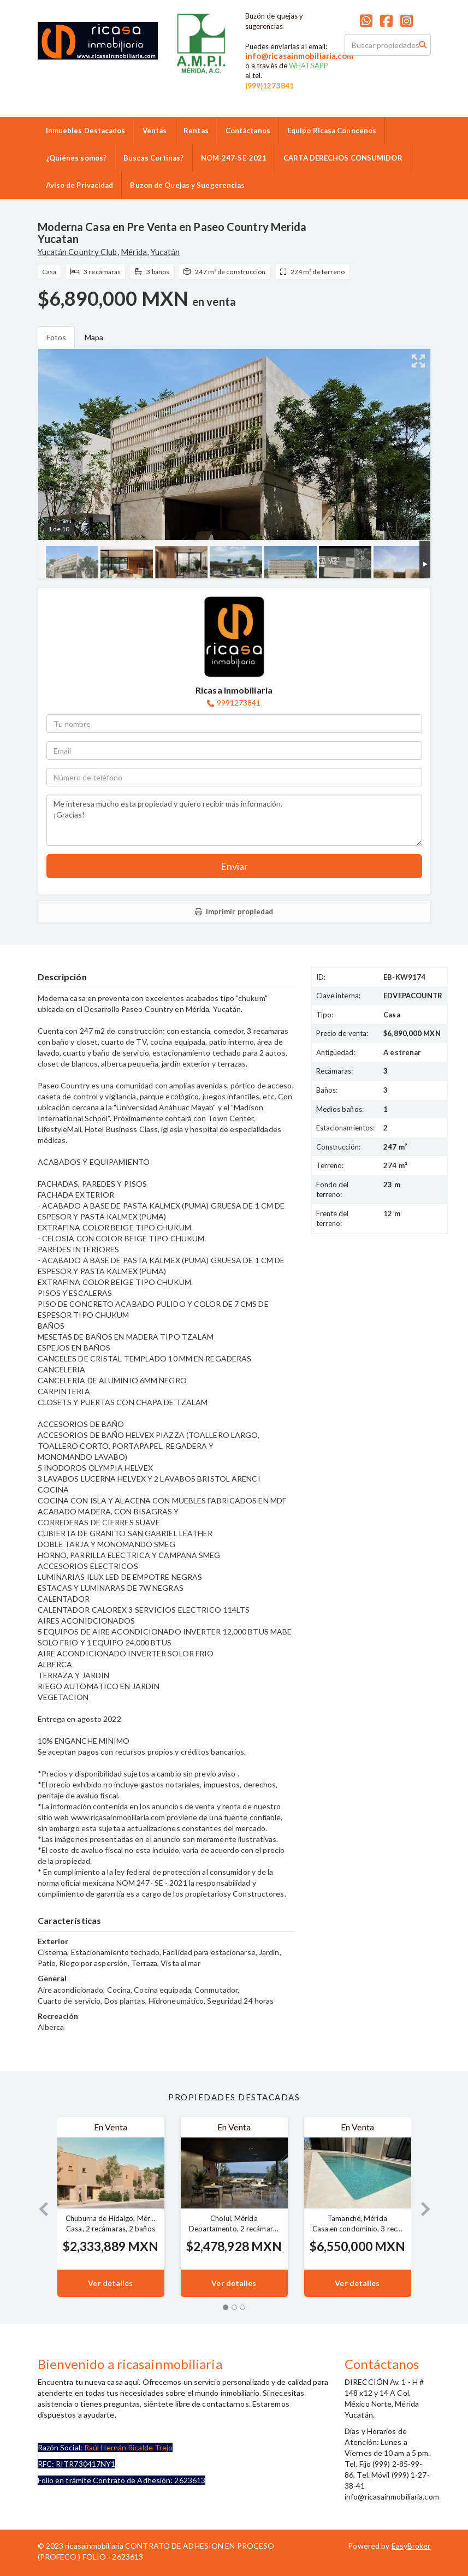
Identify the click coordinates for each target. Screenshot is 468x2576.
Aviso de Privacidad (80, 185)
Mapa (94, 337)
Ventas (155, 130)
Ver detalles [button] (110, 2283)
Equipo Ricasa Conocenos (331, 130)
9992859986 (196, 81)
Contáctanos (248, 130)
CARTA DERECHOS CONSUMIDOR (342, 157)
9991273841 (239, 702)
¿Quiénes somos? (76, 157)
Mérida (134, 252)
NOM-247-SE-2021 (234, 157)
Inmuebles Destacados (86, 130)
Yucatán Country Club (77, 252)
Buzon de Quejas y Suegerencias (187, 185)
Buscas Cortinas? (153, 157)
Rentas (196, 130)
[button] (39, 2207)
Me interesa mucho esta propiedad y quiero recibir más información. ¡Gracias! (234, 820)
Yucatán (165, 252)
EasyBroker (411, 2545)
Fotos (56, 337)
